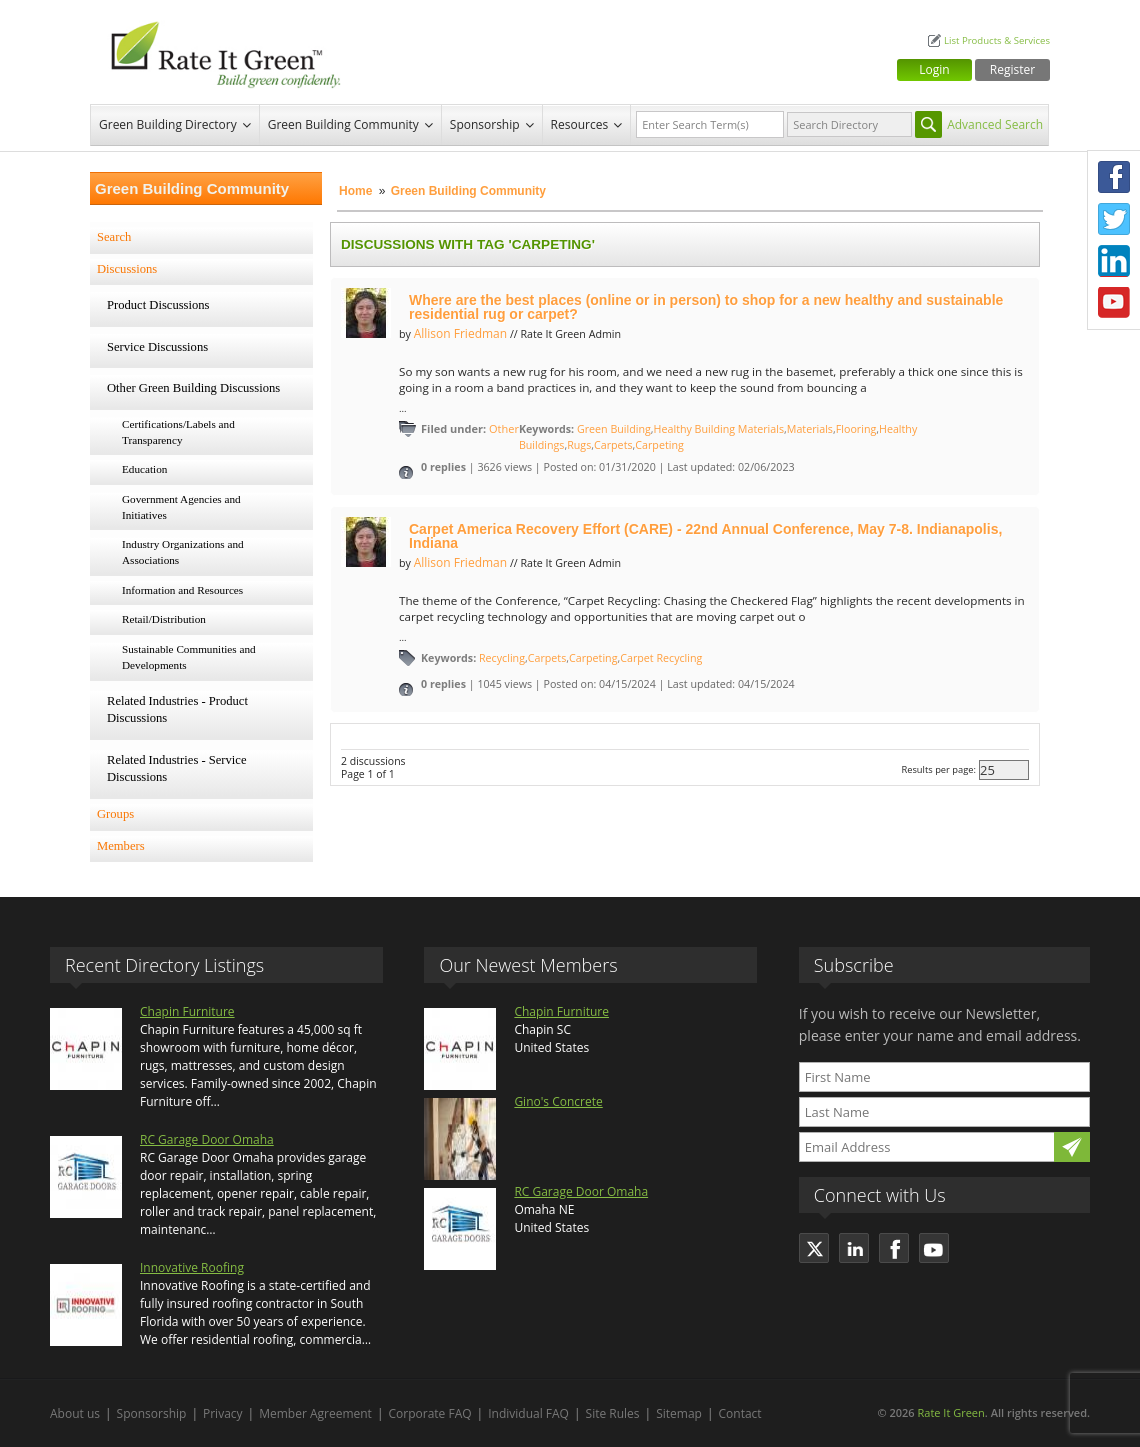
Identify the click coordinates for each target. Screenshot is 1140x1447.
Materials (810, 429)
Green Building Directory (168, 124)
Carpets (613, 445)
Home (355, 191)
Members (121, 846)
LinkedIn (1114, 261)
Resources (580, 124)
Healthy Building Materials (719, 429)
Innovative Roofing (192, 1267)
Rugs (579, 445)
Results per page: (938, 769)
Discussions (127, 269)
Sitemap (679, 1413)
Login (934, 69)
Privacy (223, 1413)
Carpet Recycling (661, 658)
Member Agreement (315, 1413)
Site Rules (613, 1413)
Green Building (614, 429)
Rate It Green (950, 1412)
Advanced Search (995, 124)
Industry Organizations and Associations (183, 552)
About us (75, 1413)
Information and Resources (182, 590)
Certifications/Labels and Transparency (178, 432)
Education (144, 469)
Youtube (1114, 303)
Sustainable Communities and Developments (189, 657)
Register (1012, 69)
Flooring (856, 429)
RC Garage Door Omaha (207, 1139)
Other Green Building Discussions (193, 388)
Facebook (1114, 177)
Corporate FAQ (430, 1413)
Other (504, 428)
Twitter (1114, 219)
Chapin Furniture (187, 1011)
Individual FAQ (528, 1413)
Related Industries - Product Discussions (177, 710)
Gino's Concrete (558, 1101)
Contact (740, 1413)
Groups (115, 814)
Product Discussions (158, 305)
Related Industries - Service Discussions (177, 769)
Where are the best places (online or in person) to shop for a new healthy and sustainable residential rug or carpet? (706, 307)
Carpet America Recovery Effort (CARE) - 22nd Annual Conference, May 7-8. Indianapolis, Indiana (705, 536)
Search (114, 237)
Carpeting (659, 445)
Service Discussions (157, 347)
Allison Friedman (460, 333)
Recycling (502, 658)
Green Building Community (343, 124)
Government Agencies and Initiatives (181, 507)
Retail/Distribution (164, 619)
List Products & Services (997, 40)
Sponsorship (485, 124)
